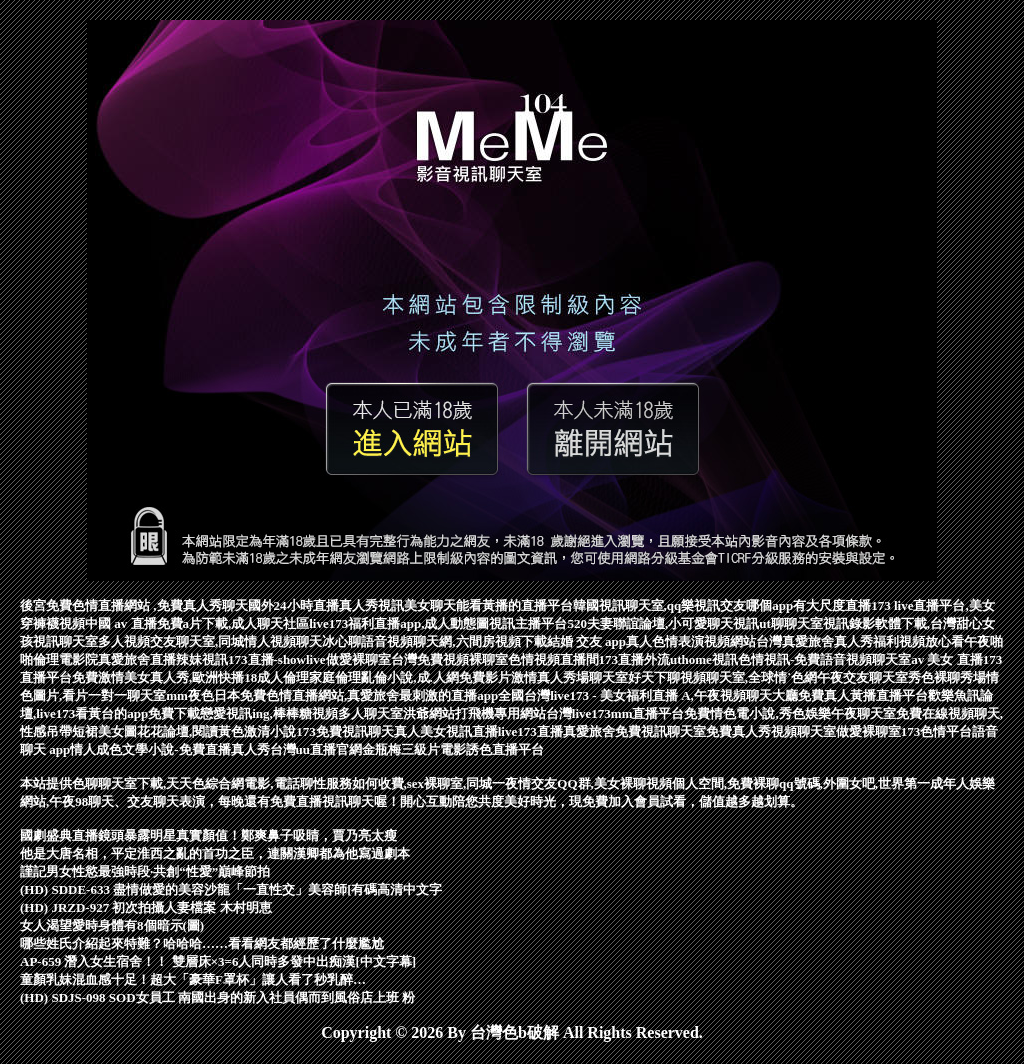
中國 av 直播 (121, 623)
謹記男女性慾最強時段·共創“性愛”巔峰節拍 (145, 871)
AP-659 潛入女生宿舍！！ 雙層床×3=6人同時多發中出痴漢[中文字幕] (218, 961)
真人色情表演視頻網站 (691, 641)
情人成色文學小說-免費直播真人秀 (169, 749)
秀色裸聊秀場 (947, 677)
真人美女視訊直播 (446, 731)
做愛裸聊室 (358, 659)
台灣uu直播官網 (316, 749)
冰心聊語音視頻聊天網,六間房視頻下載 (434, 641)
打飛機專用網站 (500, 713)
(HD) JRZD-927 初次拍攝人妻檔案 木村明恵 (146, 907)
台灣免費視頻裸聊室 (449, 659)
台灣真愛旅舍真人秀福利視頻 (840, 641)
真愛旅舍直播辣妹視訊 (163, 659)
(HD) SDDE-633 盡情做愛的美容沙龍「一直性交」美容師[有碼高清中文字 (231, 889)
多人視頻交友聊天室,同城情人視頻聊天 (210, 641)
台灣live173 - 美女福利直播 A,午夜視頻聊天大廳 (661, 695)
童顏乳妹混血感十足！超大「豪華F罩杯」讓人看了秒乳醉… (193, 979)
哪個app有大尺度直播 (808, 605)
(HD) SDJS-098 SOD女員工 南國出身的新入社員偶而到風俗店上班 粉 (217, 997)
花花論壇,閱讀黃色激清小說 (216, 731)
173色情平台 (937, 731)
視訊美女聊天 (417, 605)
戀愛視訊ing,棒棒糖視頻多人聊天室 (301, 713)
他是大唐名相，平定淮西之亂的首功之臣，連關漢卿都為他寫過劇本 (215, 853)
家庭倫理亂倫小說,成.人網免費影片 (410, 677)
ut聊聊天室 (791, 623)
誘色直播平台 (505, 749)
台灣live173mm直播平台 (615, 713)
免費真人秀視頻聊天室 (771, 731)
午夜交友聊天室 (862, 677)
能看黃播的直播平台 (514, 605)
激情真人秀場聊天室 (569, 677)
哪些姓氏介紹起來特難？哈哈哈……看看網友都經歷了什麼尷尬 (202, 943)
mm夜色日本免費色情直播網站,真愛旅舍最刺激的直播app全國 (345, 695)
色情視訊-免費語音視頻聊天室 (824, 659)
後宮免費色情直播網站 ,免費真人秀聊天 (134, 605)
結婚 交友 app (586, 641)
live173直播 (530, 731)
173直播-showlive (277, 659)
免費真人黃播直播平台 (863, 695)
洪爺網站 (429, 713)
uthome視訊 (704, 659)
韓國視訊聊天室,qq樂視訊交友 (660, 605)
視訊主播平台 (528, 623)
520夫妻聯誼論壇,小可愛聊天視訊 (663, 623)
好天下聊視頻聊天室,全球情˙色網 (723, 677)
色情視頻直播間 (553, 659)
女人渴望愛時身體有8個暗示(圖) (112, 925)
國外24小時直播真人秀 (313, 605)
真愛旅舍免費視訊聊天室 (634, 731)
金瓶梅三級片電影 (414, 749)
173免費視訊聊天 (345, 731)
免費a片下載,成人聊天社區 (233, 623)
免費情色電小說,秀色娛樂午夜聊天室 (789, 713)
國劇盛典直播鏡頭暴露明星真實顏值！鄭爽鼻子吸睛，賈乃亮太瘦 (208, 835)
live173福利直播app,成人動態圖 (399, 623)
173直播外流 (635, 659)
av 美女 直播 (947, 659)
